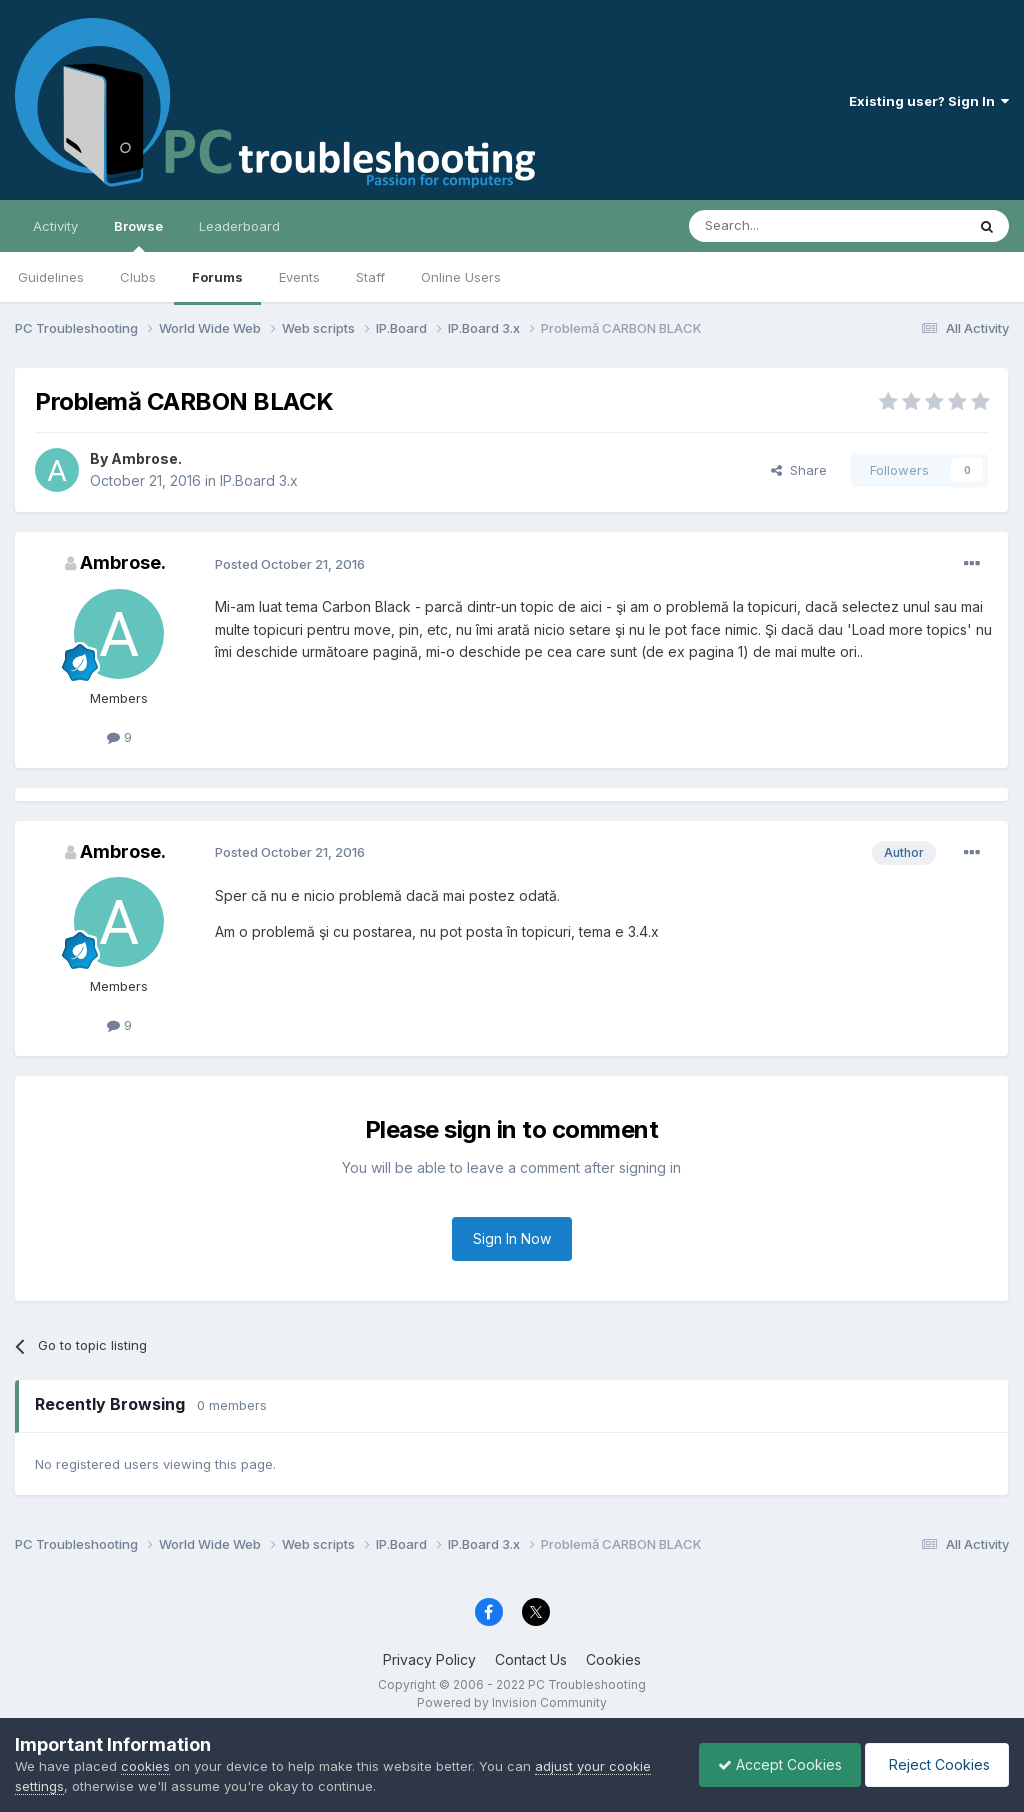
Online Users (461, 277)
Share (799, 470)
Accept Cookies (775, 1764)
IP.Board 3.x (259, 480)
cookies (145, 1766)
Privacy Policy (429, 1659)
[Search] (776, 226)
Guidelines (51, 277)
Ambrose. (146, 458)
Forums (217, 277)
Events (299, 277)
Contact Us (531, 1659)
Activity (55, 226)
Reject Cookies (935, 1764)
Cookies (613, 1659)
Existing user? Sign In (929, 101)
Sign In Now (512, 1238)
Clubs (138, 277)
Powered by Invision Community (512, 1702)
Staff (370, 277)
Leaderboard (239, 226)
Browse (138, 235)
